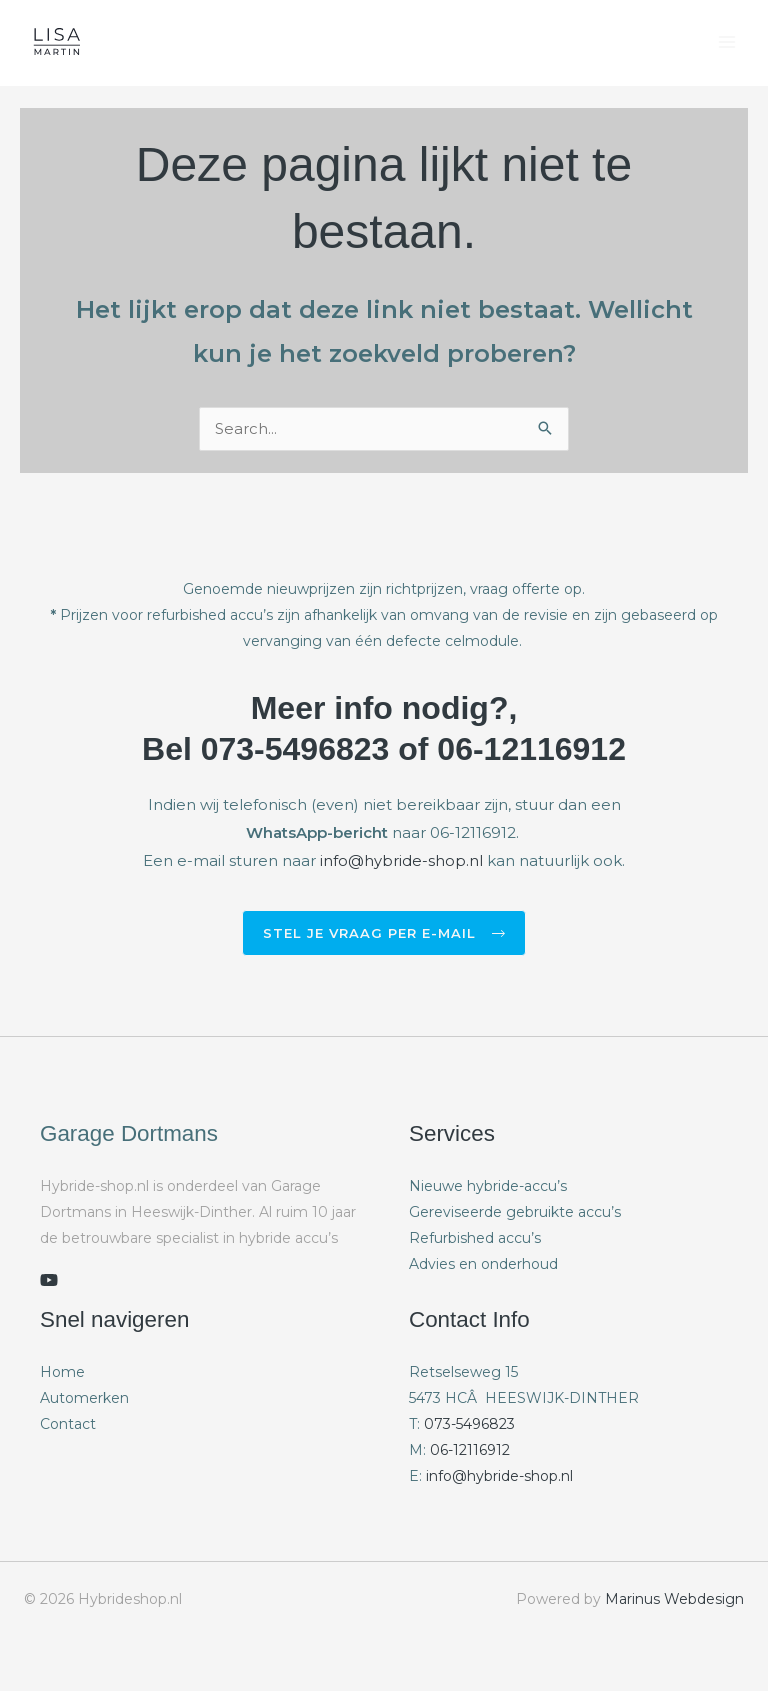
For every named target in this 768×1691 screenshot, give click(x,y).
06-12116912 (470, 1451)
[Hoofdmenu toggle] (727, 42)
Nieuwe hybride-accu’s (488, 1187)
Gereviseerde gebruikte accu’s (515, 1213)
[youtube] (49, 1281)
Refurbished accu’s (475, 1239)
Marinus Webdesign (674, 1600)
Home (62, 1373)
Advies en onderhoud (483, 1265)
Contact (68, 1425)
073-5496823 (469, 1425)
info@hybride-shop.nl (401, 861)
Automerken (84, 1399)
